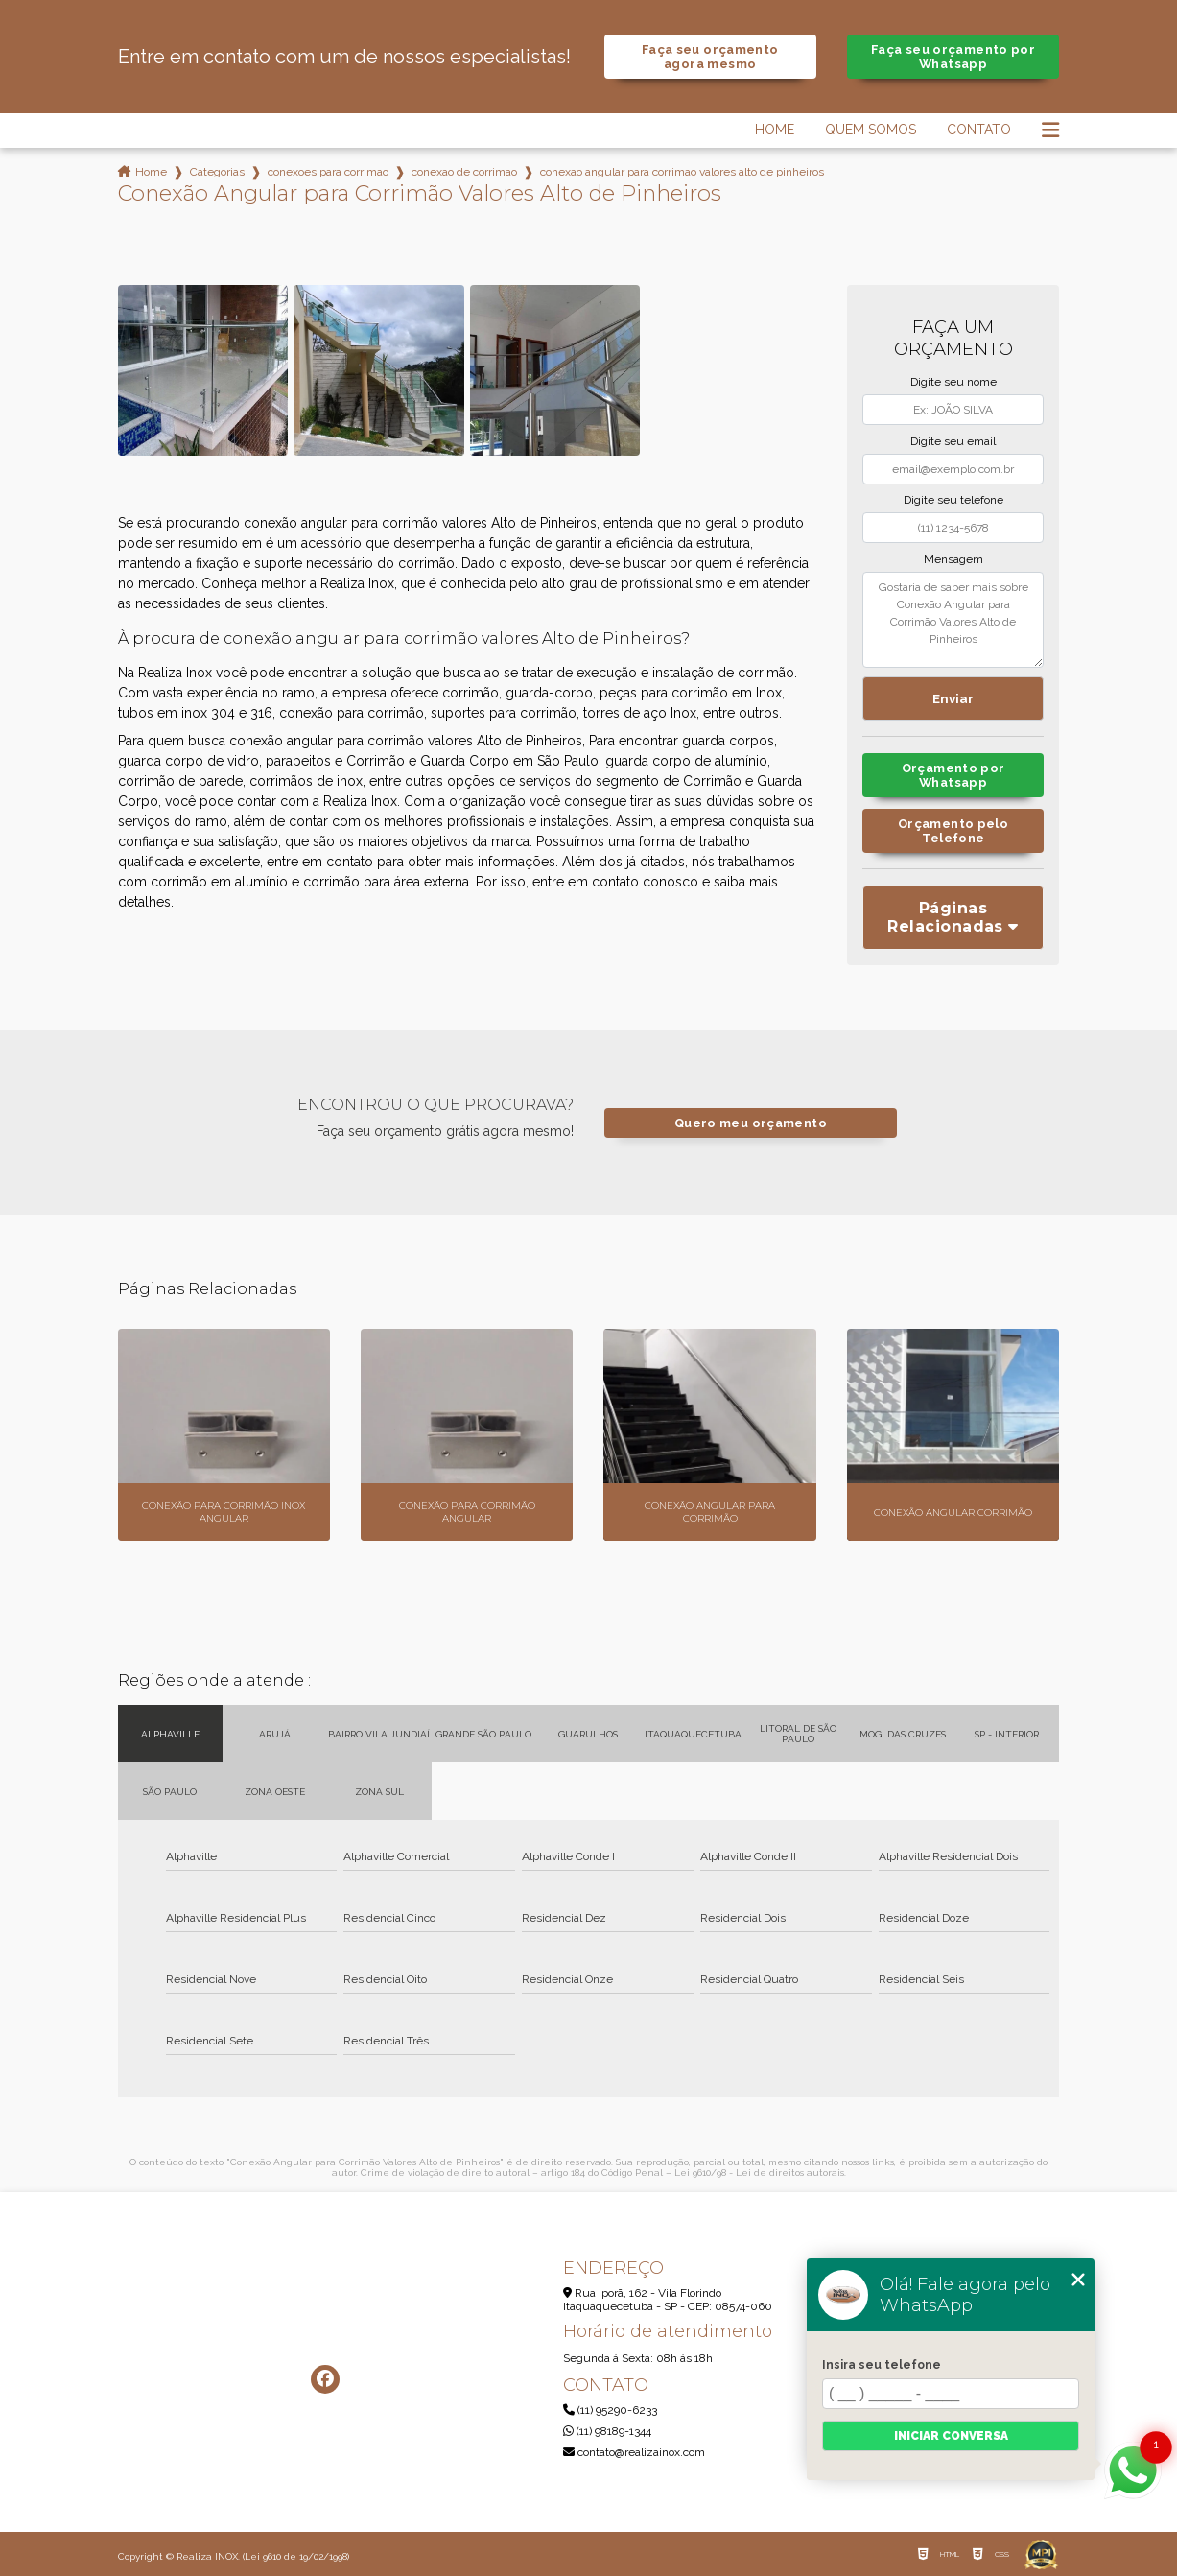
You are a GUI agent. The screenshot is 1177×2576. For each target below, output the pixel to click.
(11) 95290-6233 (610, 2410)
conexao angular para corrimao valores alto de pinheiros (682, 171)
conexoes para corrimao (328, 171)
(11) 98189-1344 (607, 2431)
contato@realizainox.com (634, 2452)
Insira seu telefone (881, 2365)
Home (774, 129)
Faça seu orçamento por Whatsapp (953, 56)
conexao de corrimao (464, 171)
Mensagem (953, 559)
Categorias (217, 171)
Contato (979, 129)
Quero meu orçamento (750, 1123)
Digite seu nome (953, 382)
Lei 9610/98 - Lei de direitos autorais (759, 2172)
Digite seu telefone (953, 500)
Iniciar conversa (951, 2436)
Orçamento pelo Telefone (953, 830)
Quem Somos (870, 129)
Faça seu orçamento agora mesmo (710, 56)
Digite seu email (953, 441)
